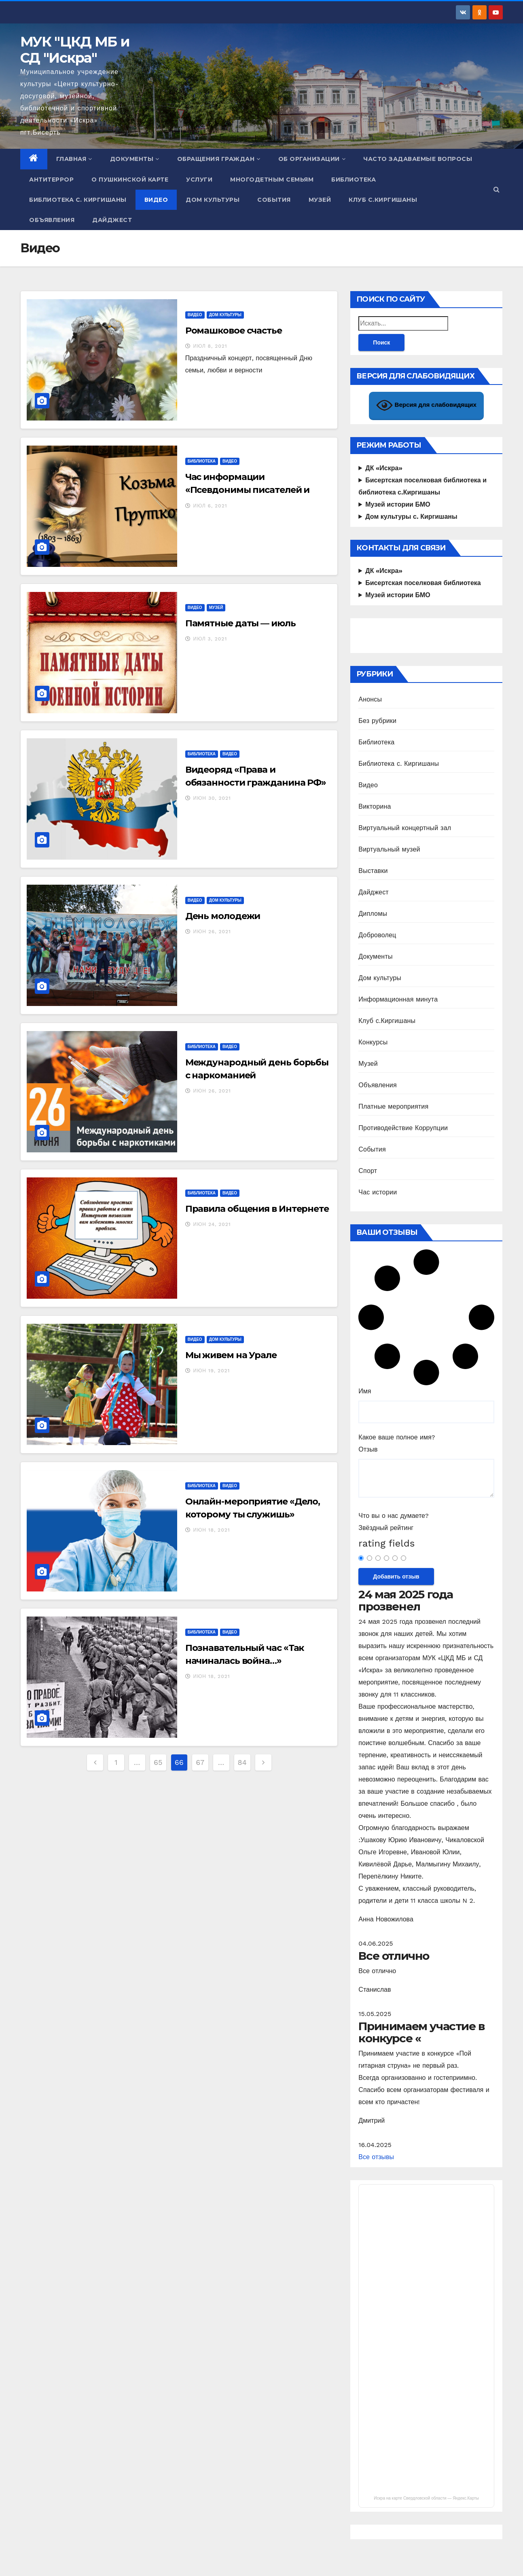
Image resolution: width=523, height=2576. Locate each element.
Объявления (51, 220)
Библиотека (353, 179)
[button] (496, 189)
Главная (74, 159)
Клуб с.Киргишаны (383, 199)
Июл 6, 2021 (210, 506)
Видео (156, 199)
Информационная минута (398, 999)
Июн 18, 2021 (211, 1530)
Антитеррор (51, 179)
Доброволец (377, 935)
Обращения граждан (218, 159)
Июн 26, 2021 (212, 931)
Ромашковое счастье (233, 330)
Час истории (377, 1192)
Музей (320, 199)
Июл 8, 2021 (210, 346)
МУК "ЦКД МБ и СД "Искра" (74, 49)
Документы (134, 159)
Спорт (367, 1171)
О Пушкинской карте (129, 179)
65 (158, 1762)
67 (200, 1762)
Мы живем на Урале (231, 1355)
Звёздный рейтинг (385, 1528)
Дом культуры (212, 199)
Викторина (374, 806)
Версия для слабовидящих (426, 405)
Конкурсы (372, 1042)
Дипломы (372, 913)
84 (242, 1762)
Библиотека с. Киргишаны (78, 199)
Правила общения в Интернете (257, 1208)
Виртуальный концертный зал (404, 828)
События (274, 199)
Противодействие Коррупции (403, 1128)
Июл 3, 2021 (210, 639)
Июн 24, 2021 (212, 1224)
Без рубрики (377, 721)
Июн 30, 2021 (212, 798)
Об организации (312, 159)
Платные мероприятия (393, 1106)
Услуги (199, 179)
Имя (364, 1391)
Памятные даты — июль (240, 623)
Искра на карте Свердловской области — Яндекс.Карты (426, 2498)
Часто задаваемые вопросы (417, 159)
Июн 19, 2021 (211, 1371)
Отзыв (367, 1449)
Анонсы (370, 699)
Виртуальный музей (389, 849)
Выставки (372, 871)
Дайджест (112, 220)
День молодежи (222, 916)
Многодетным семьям (271, 179)
